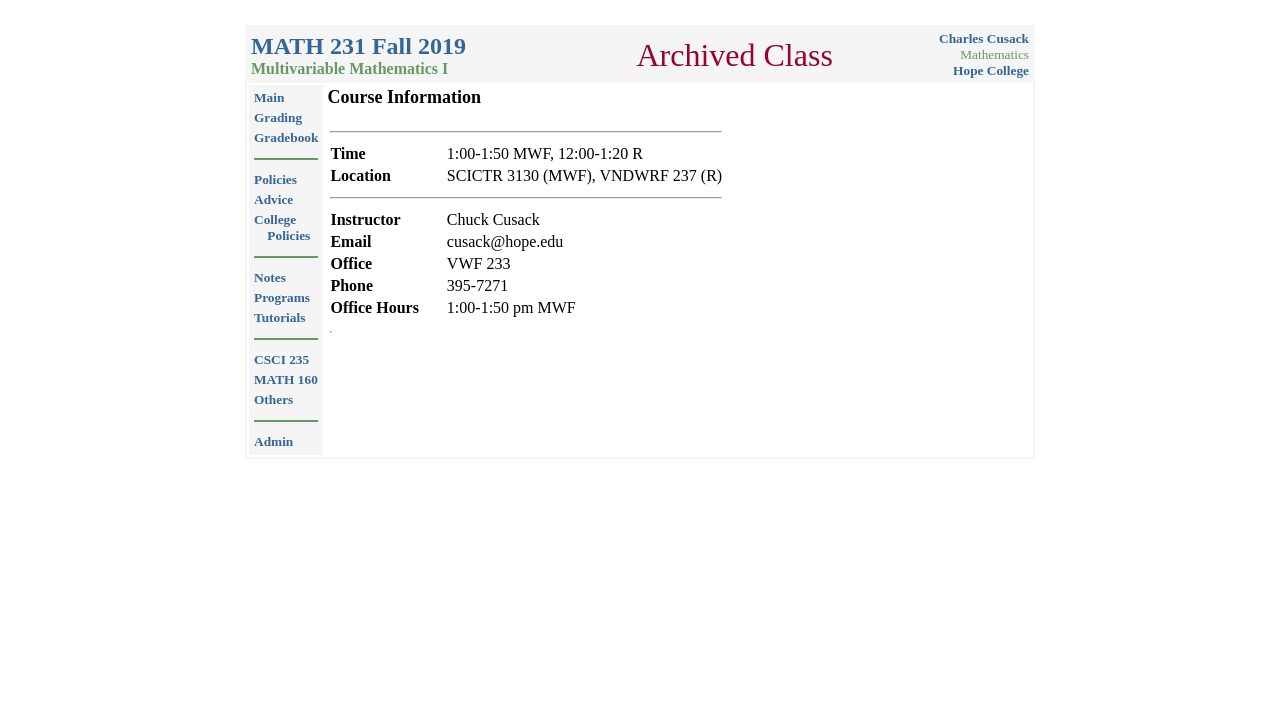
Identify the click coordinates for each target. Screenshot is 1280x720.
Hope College (991, 70)
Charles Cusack (984, 38)
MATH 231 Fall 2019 (358, 46)
